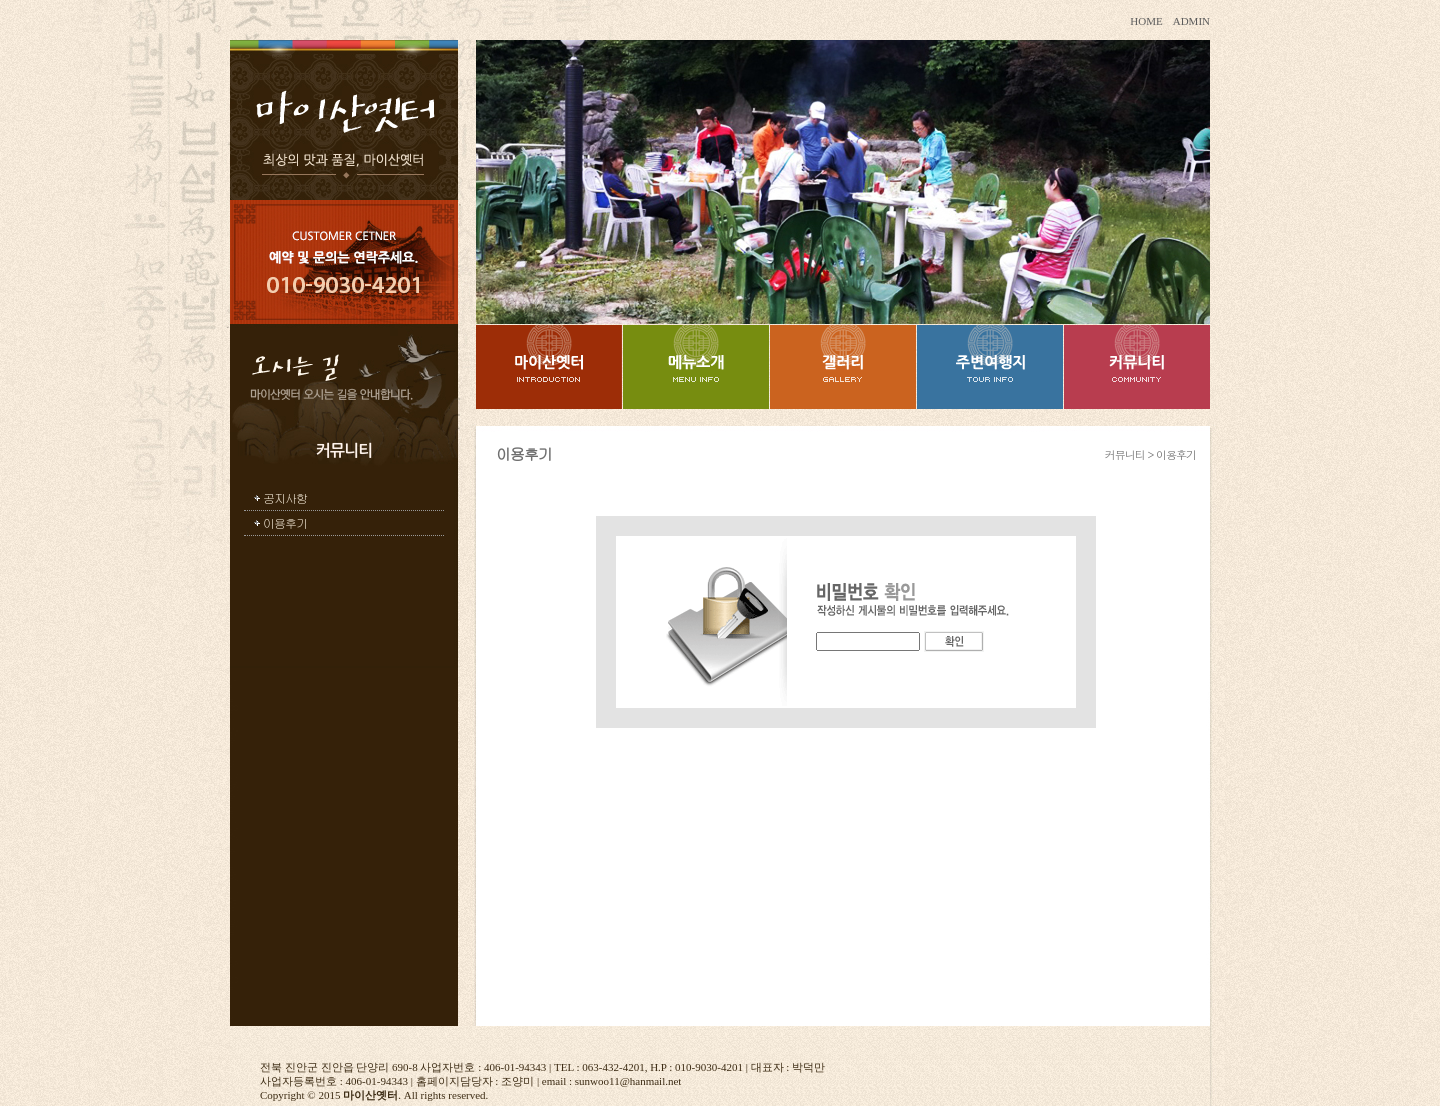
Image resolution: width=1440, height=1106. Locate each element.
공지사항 (285, 497)
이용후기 (285, 522)
